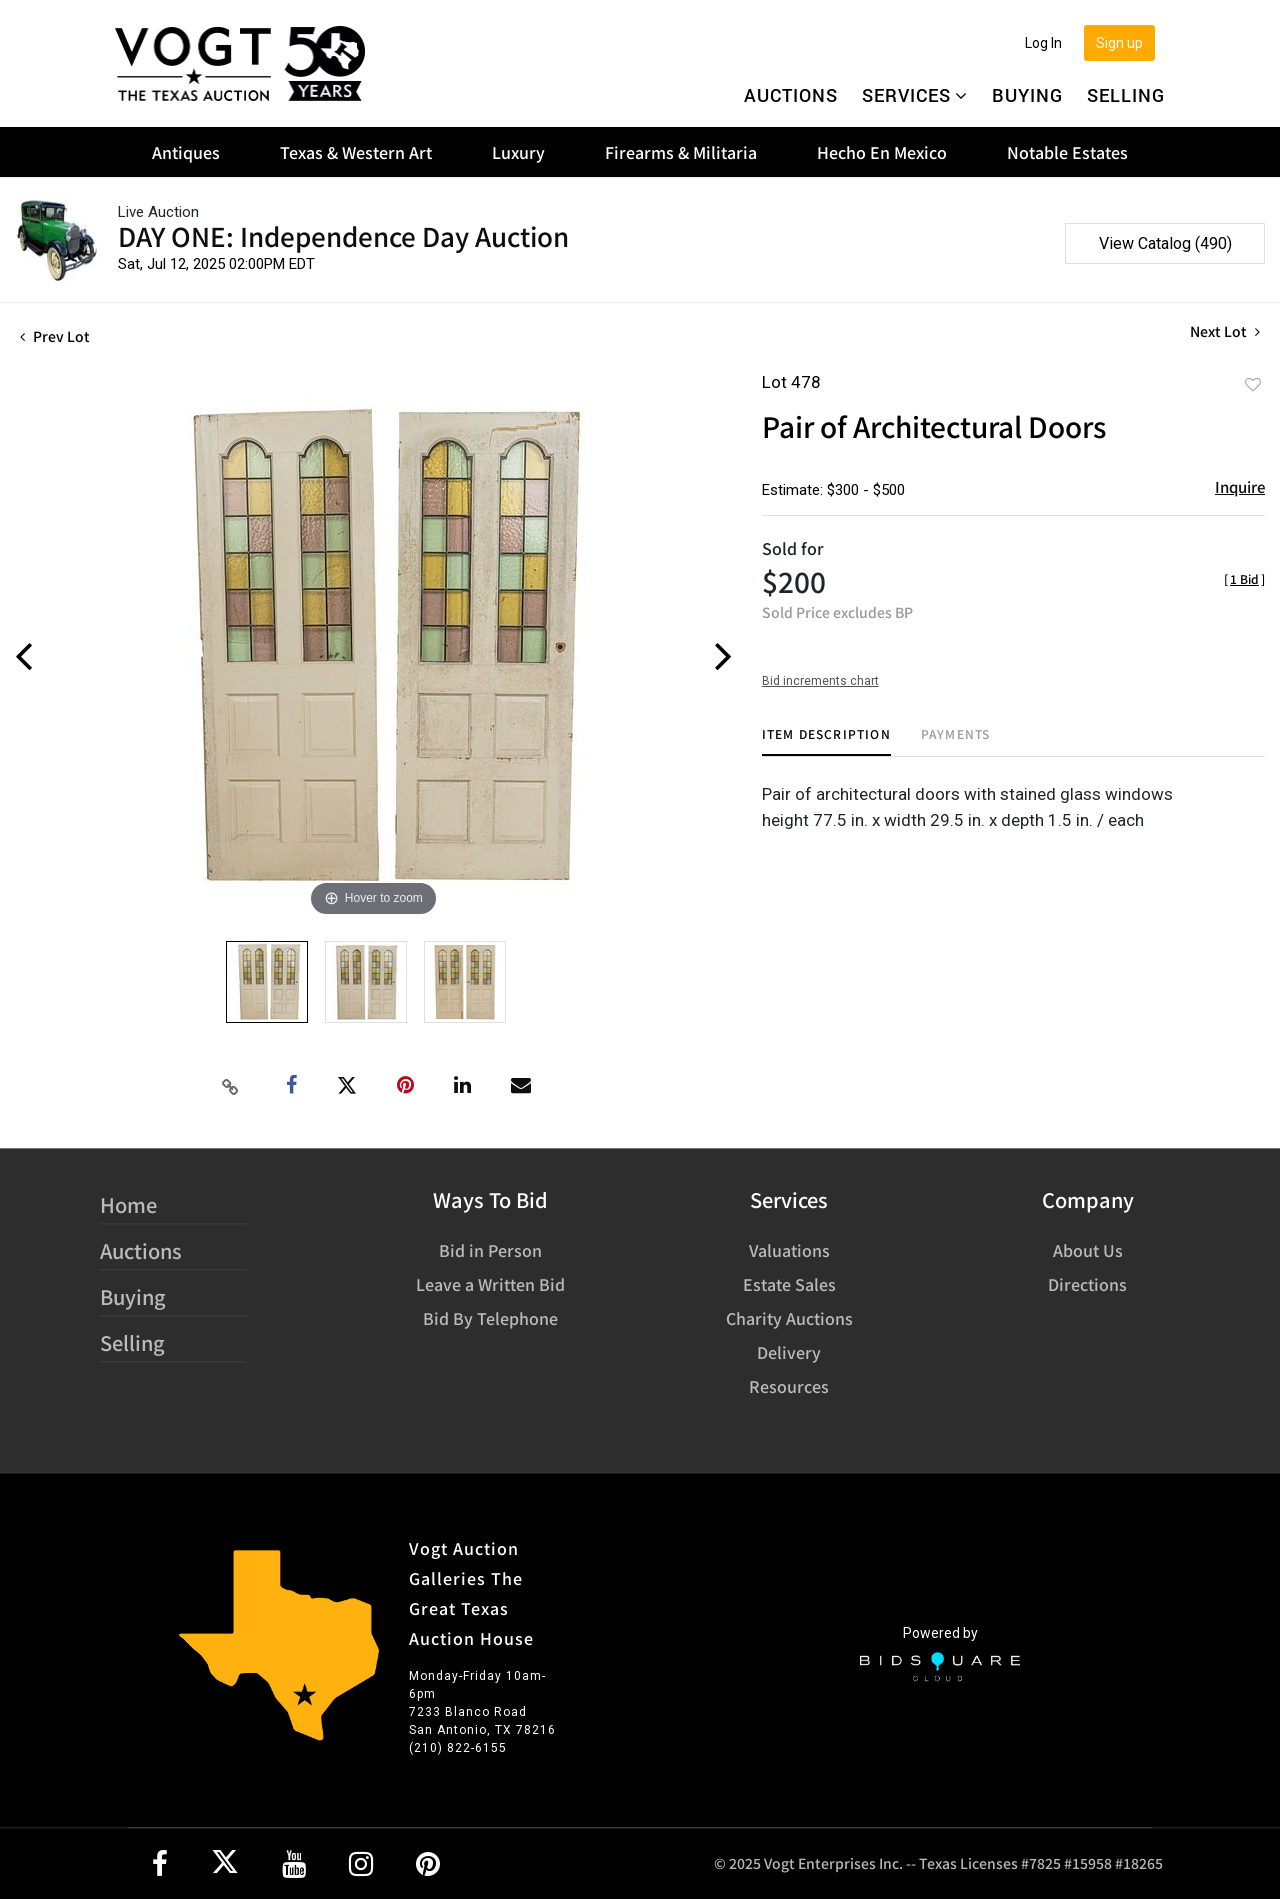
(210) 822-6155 (458, 1748)
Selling (1126, 95)
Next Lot (1225, 331)
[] (1244, 578)
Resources (789, 1386)
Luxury (518, 152)
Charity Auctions (789, 1318)
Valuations (789, 1250)
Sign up (1119, 43)
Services (915, 95)
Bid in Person (490, 1250)
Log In (1043, 43)
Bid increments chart (820, 681)
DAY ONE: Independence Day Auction (343, 235)
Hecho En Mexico (882, 152)
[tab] (826, 741)
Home (128, 1204)
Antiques (186, 152)
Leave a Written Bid (490, 1284)
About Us (1088, 1250)
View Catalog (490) (1165, 243)
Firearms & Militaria (681, 152)
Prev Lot (55, 336)
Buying (1027, 95)
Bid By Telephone (490, 1318)
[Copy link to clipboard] (231, 1086)
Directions (1087, 1284)
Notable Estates (1067, 152)
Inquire (1240, 486)
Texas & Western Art (356, 152)
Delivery (789, 1352)
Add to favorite (1253, 384)
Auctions (791, 95)
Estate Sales (789, 1284)
